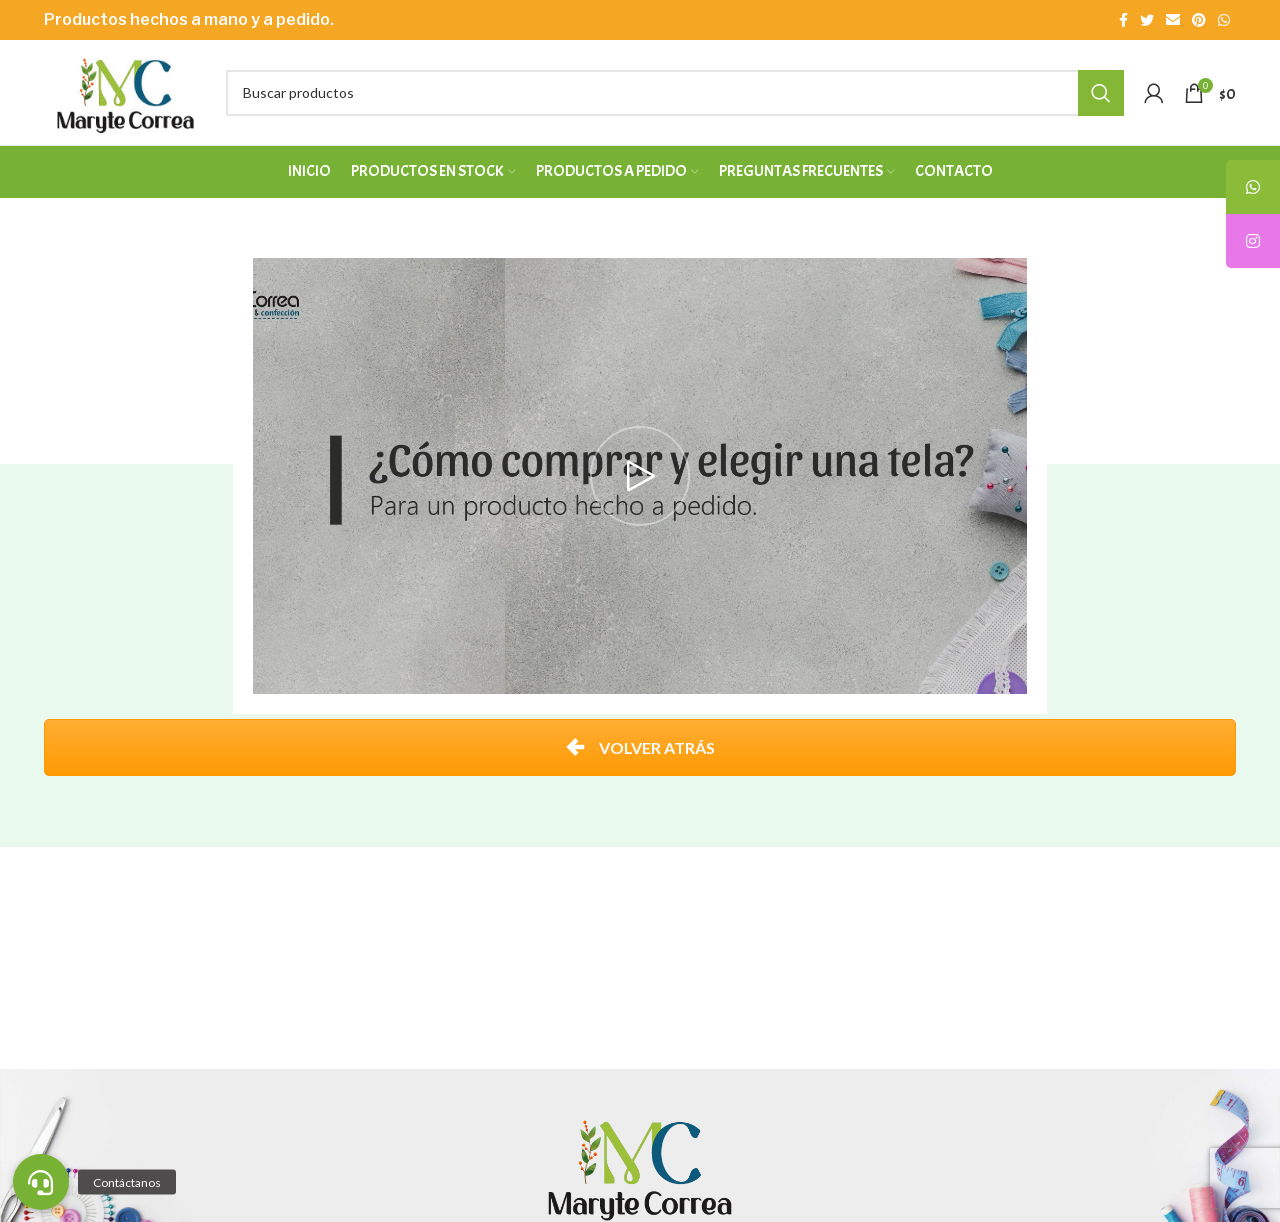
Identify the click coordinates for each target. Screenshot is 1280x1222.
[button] (41, 1182)
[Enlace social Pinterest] (1199, 20)
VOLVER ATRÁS (640, 747)
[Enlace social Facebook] (1123, 20)
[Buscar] (675, 93)
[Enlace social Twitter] (1147, 20)
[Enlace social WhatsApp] (1224, 20)
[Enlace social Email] (1173, 20)
